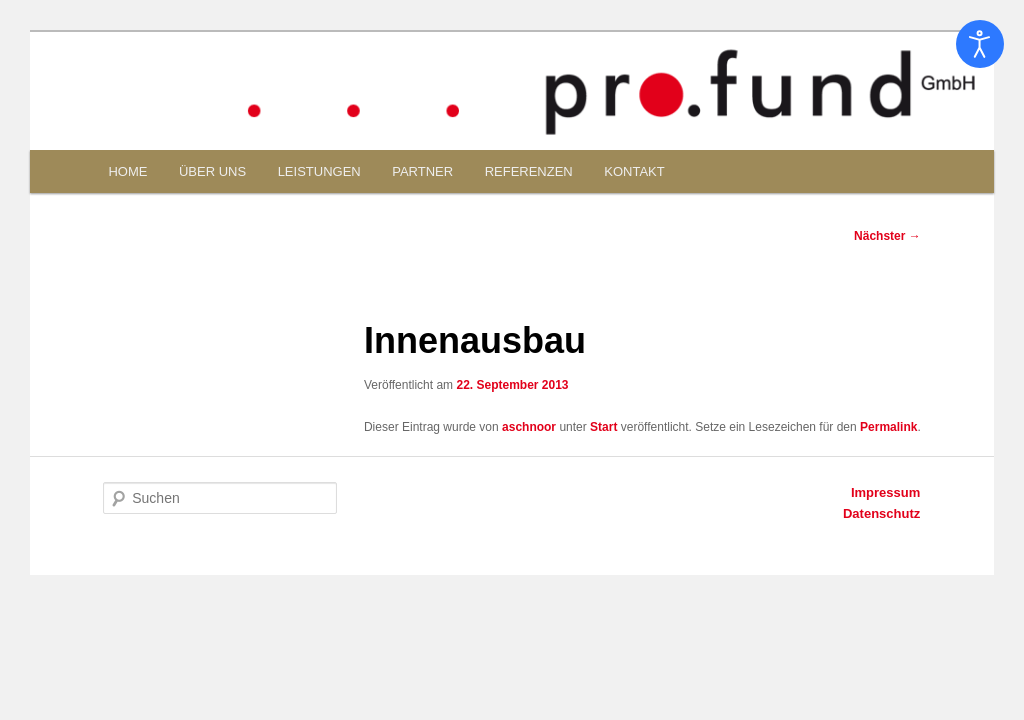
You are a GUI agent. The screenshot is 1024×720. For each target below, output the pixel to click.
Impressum (885, 492)
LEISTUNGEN (319, 171)
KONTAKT (634, 171)
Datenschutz (881, 513)
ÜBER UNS (212, 171)
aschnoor (529, 427)
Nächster (887, 236)
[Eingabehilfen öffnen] (980, 44)
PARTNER (422, 171)
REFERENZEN (529, 171)
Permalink (888, 427)
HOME (127, 171)
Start (603, 427)
